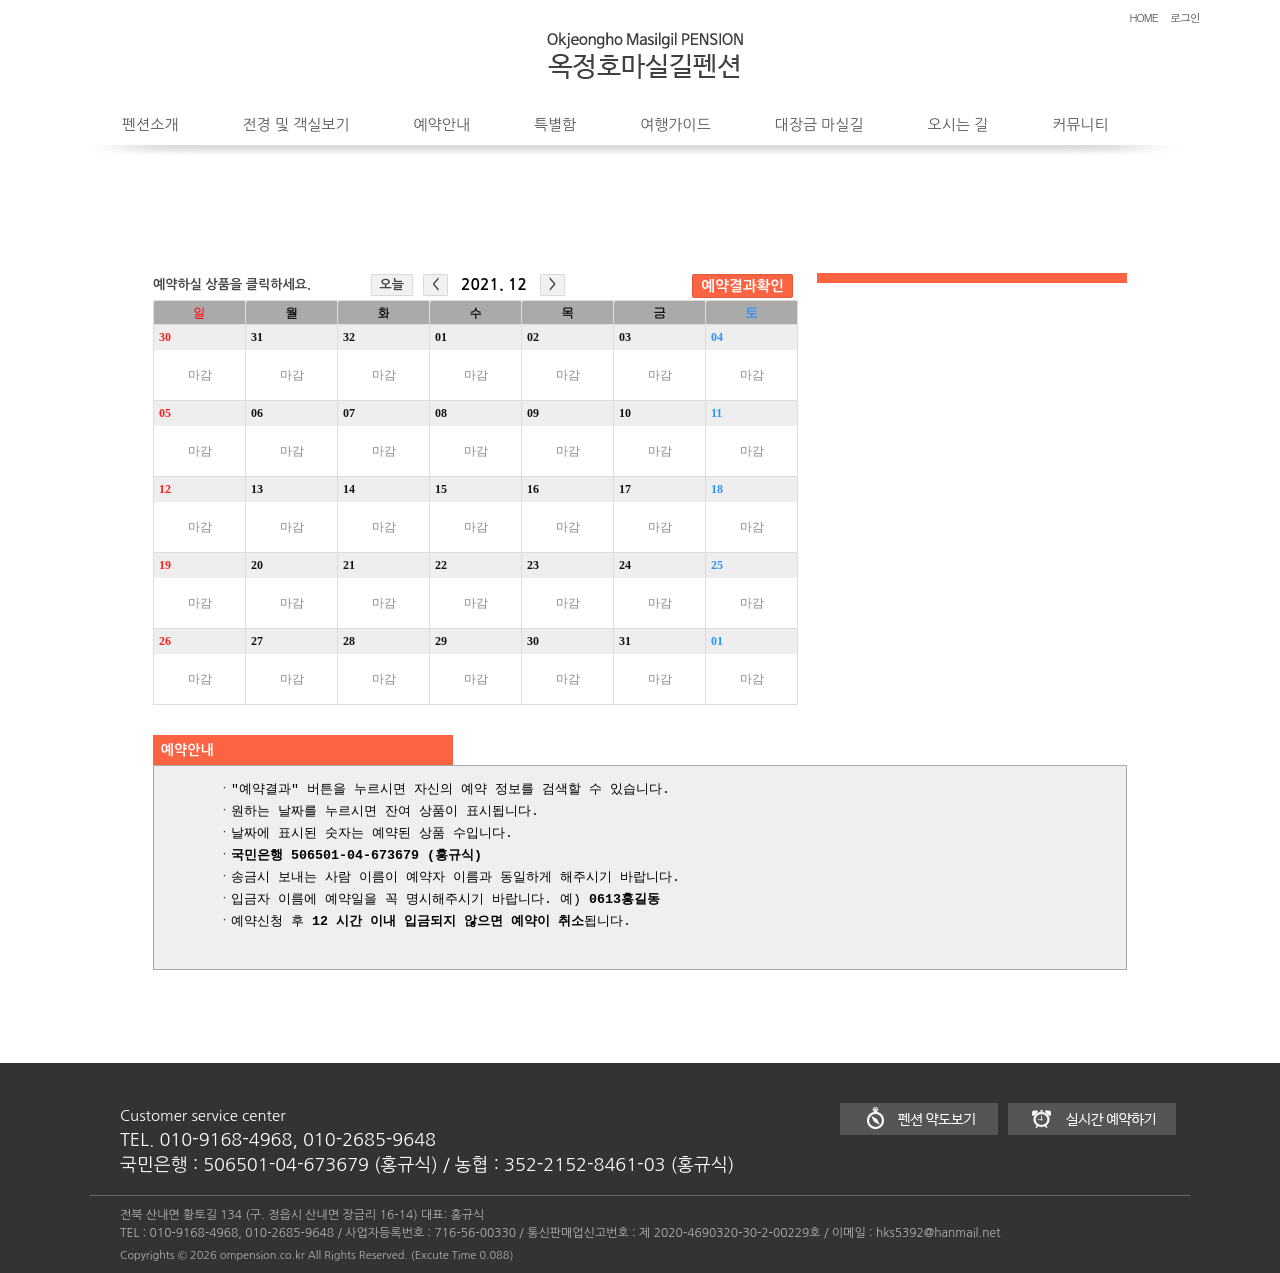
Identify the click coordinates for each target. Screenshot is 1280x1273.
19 (165, 565)
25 (717, 565)
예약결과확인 (742, 286)
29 (441, 641)
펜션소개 (150, 124)
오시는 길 (958, 124)
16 (533, 489)
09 (533, 413)
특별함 (555, 124)
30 (165, 337)
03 (625, 337)
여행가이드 (675, 124)
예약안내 (442, 124)
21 (349, 565)
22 (441, 565)
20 (257, 565)
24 (625, 565)
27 (257, 641)
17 (625, 489)
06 (257, 413)
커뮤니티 (1080, 124)
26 (165, 641)
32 (349, 337)
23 (533, 565)
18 (717, 489)
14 (349, 489)
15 (441, 489)
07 (349, 413)
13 (257, 489)
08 (441, 413)
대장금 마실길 (819, 124)
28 (349, 641)
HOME (1144, 17)
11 (716, 413)
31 (257, 337)
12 (165, 489)
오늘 (392, 284)
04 (717, 337)
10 (625, 413)
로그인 (1185, 17)
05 (165, 413)
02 (533, 337)
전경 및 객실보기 (295, 124)
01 (441, 337)
